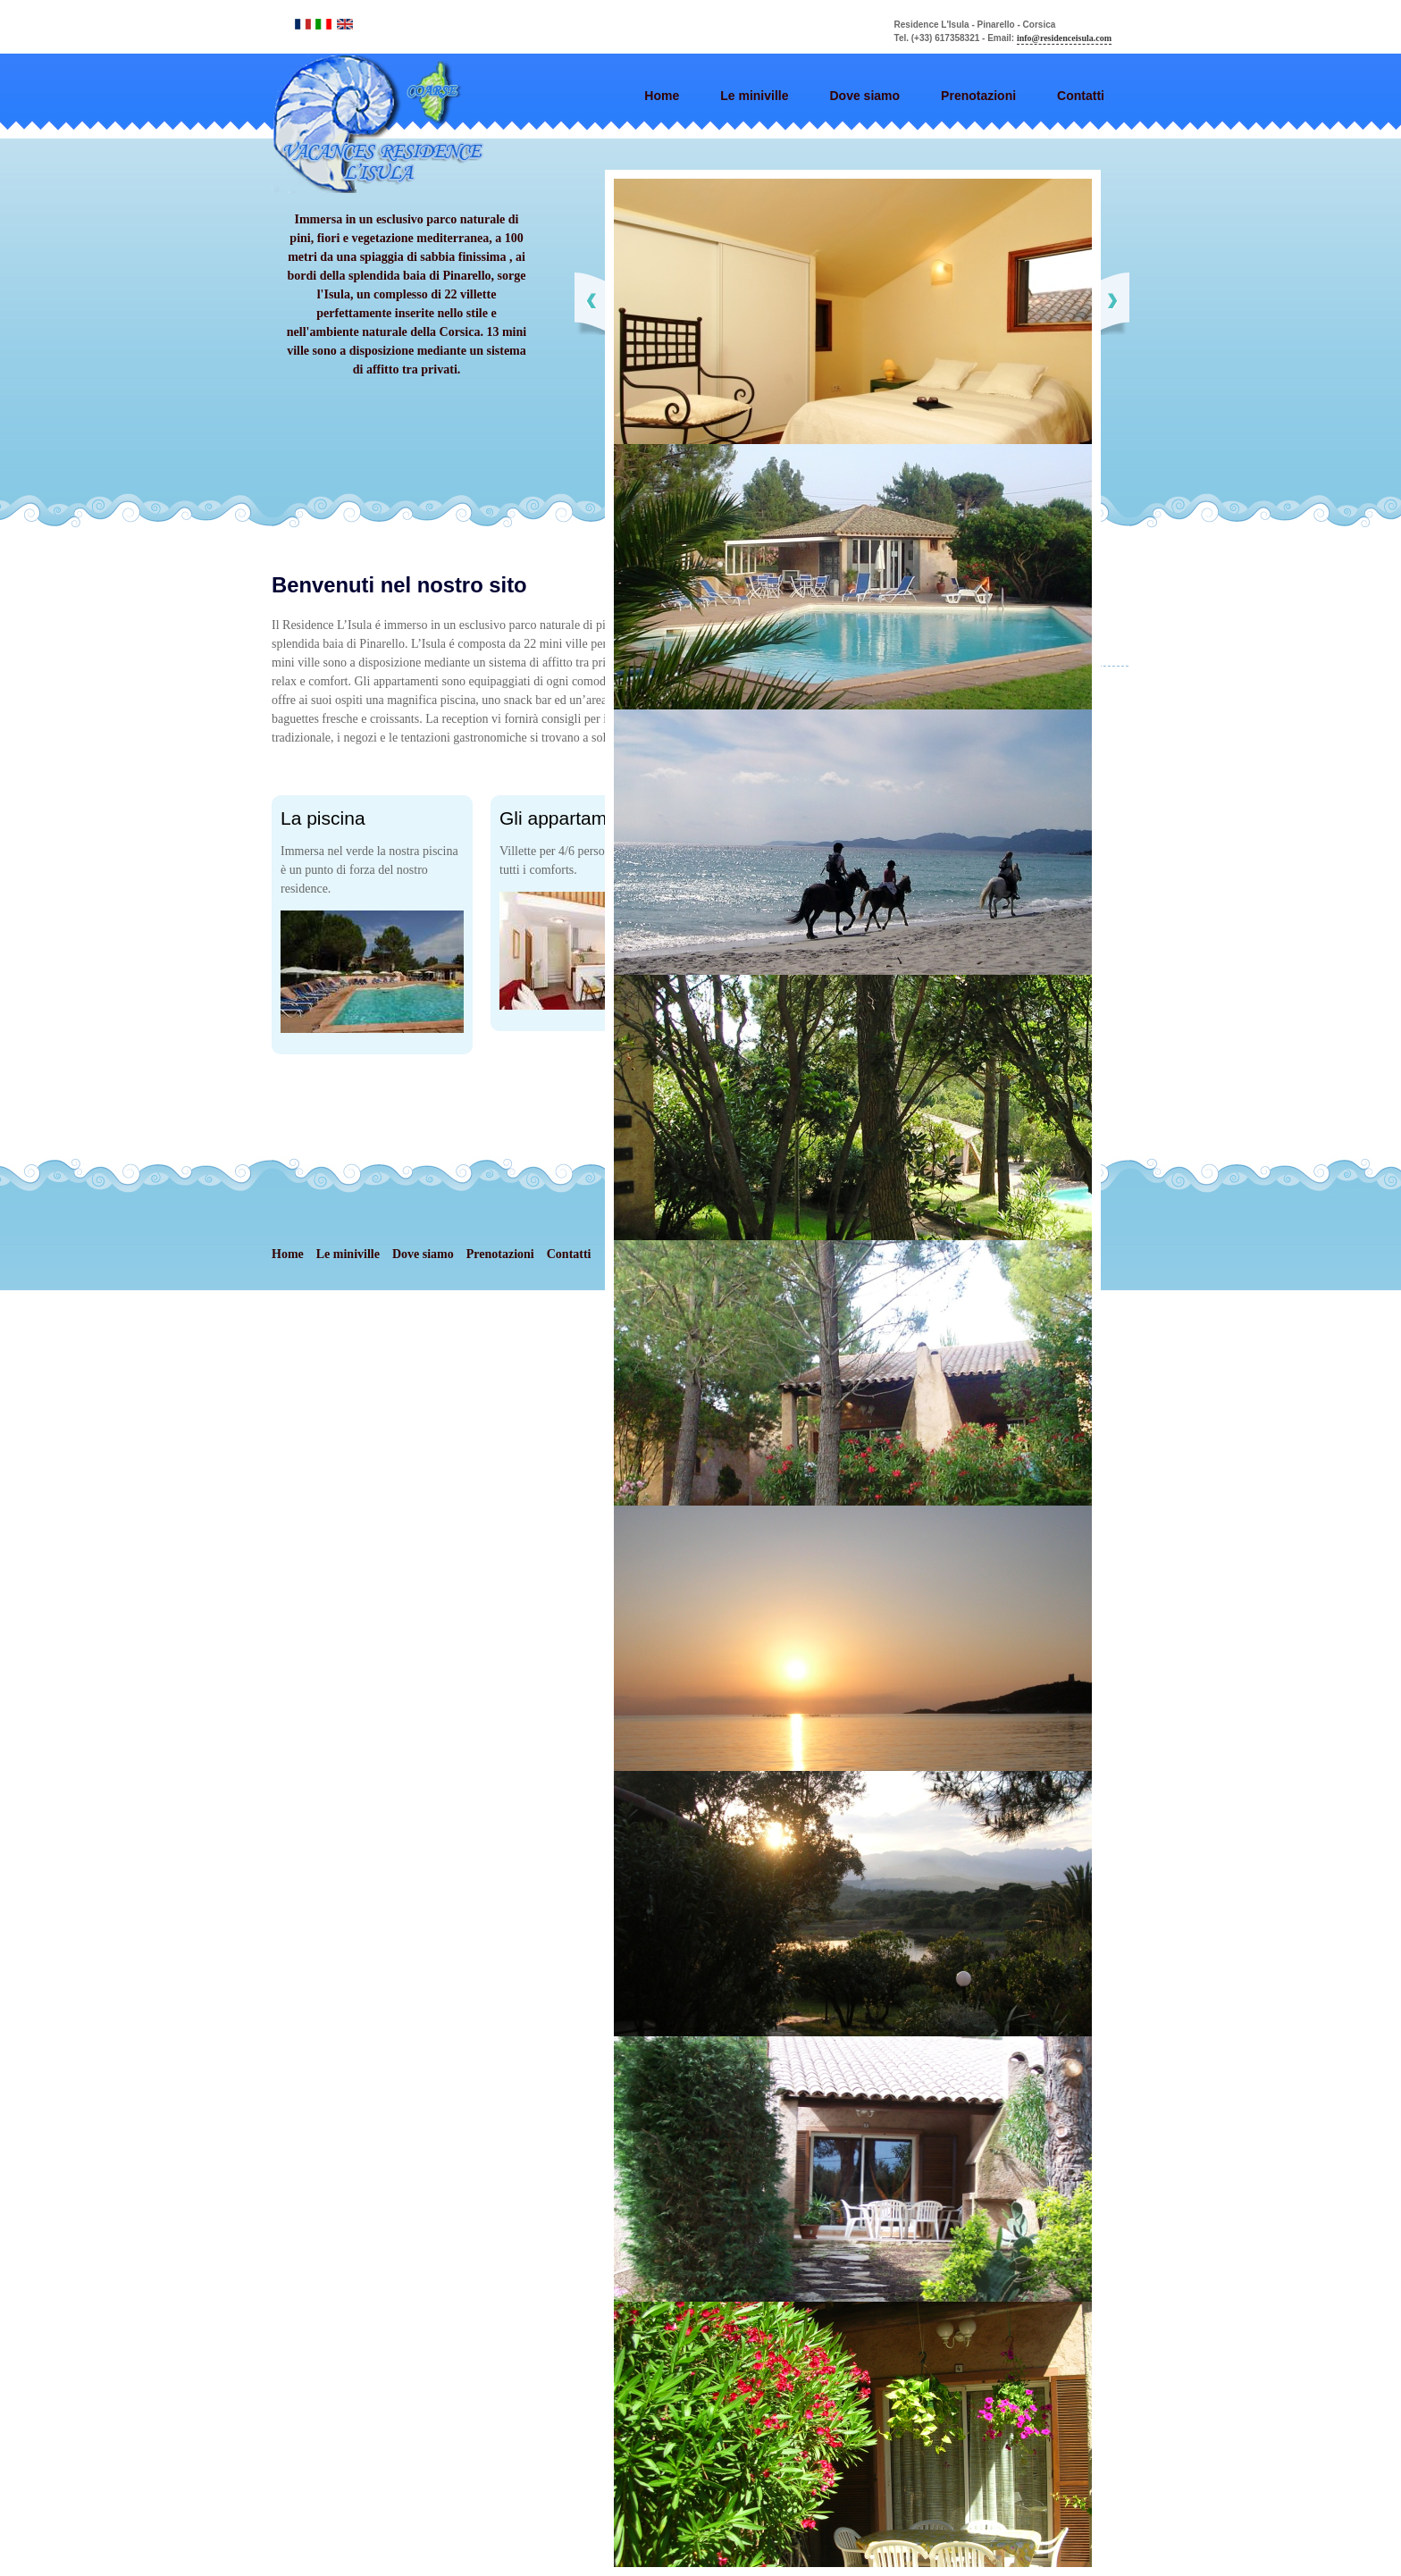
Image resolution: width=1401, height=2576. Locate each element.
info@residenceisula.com (1064, 38)
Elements (390, 124)
